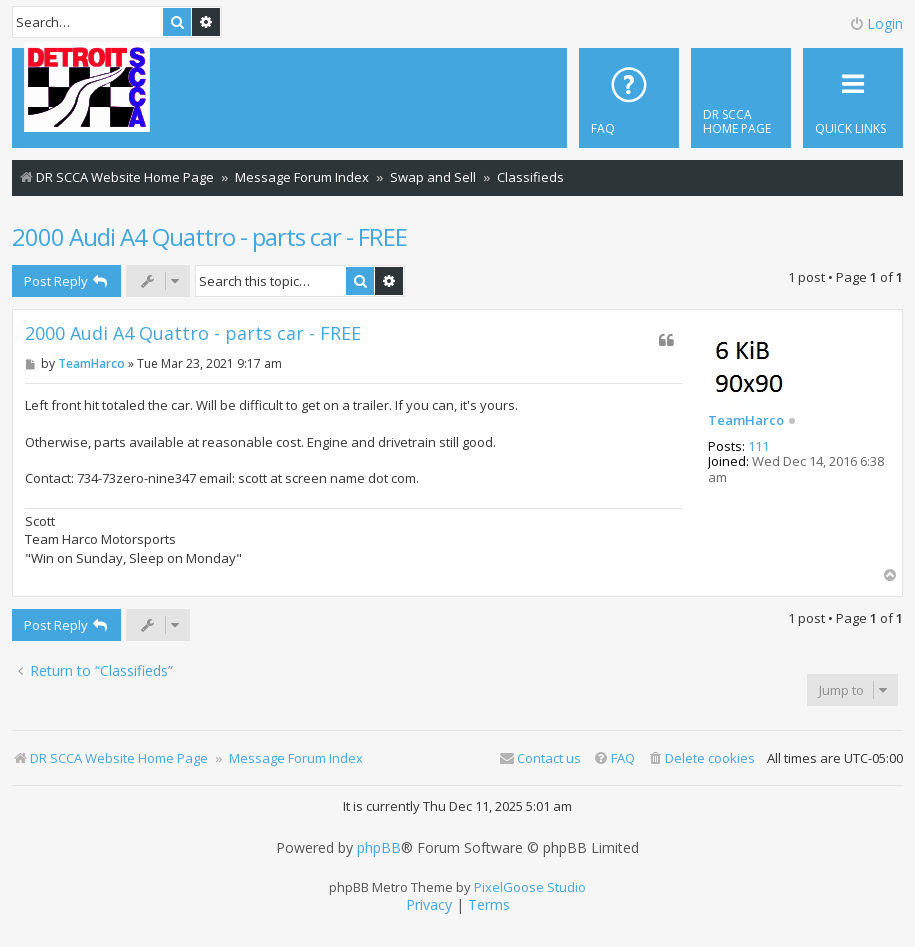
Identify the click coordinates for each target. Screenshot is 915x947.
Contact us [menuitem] (540, 758)
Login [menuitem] (876, 23)
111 (758, 447)
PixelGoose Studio (530, 887)
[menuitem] (741, 98)
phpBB (379, 848)
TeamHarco (746, 421)
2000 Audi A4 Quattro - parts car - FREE (209, 236)
